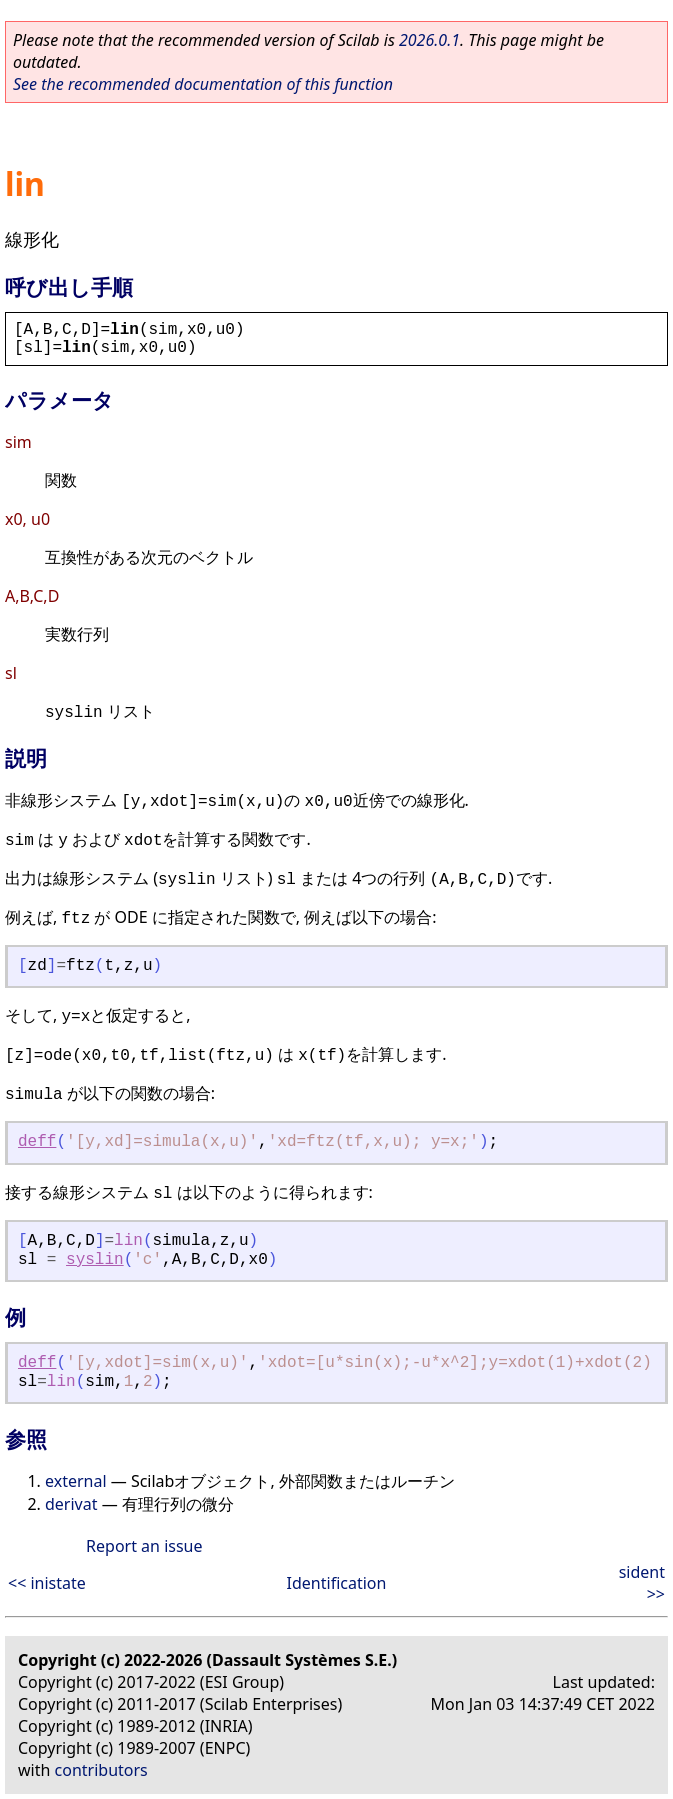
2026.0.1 (429, 40)
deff (37, 1142)
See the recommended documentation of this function (203, 84)
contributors (101, 1770)
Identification (337, 1583)
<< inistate (47, 1583)
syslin (95, 1260)
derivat (71, 1504)
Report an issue (144, 1546)
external (76, 1481)
